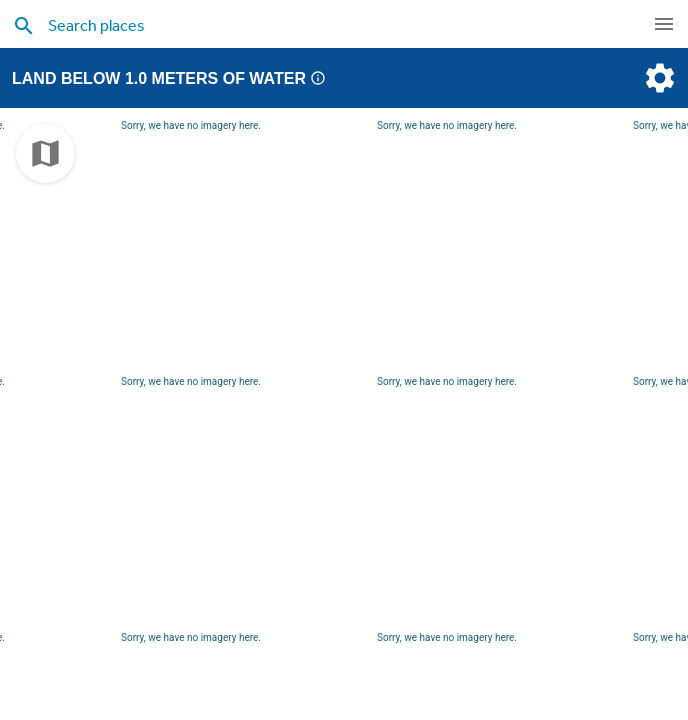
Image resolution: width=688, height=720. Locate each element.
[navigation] (664, 24)
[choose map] (45, 153)
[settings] (658, 78)
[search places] (310, 25)
